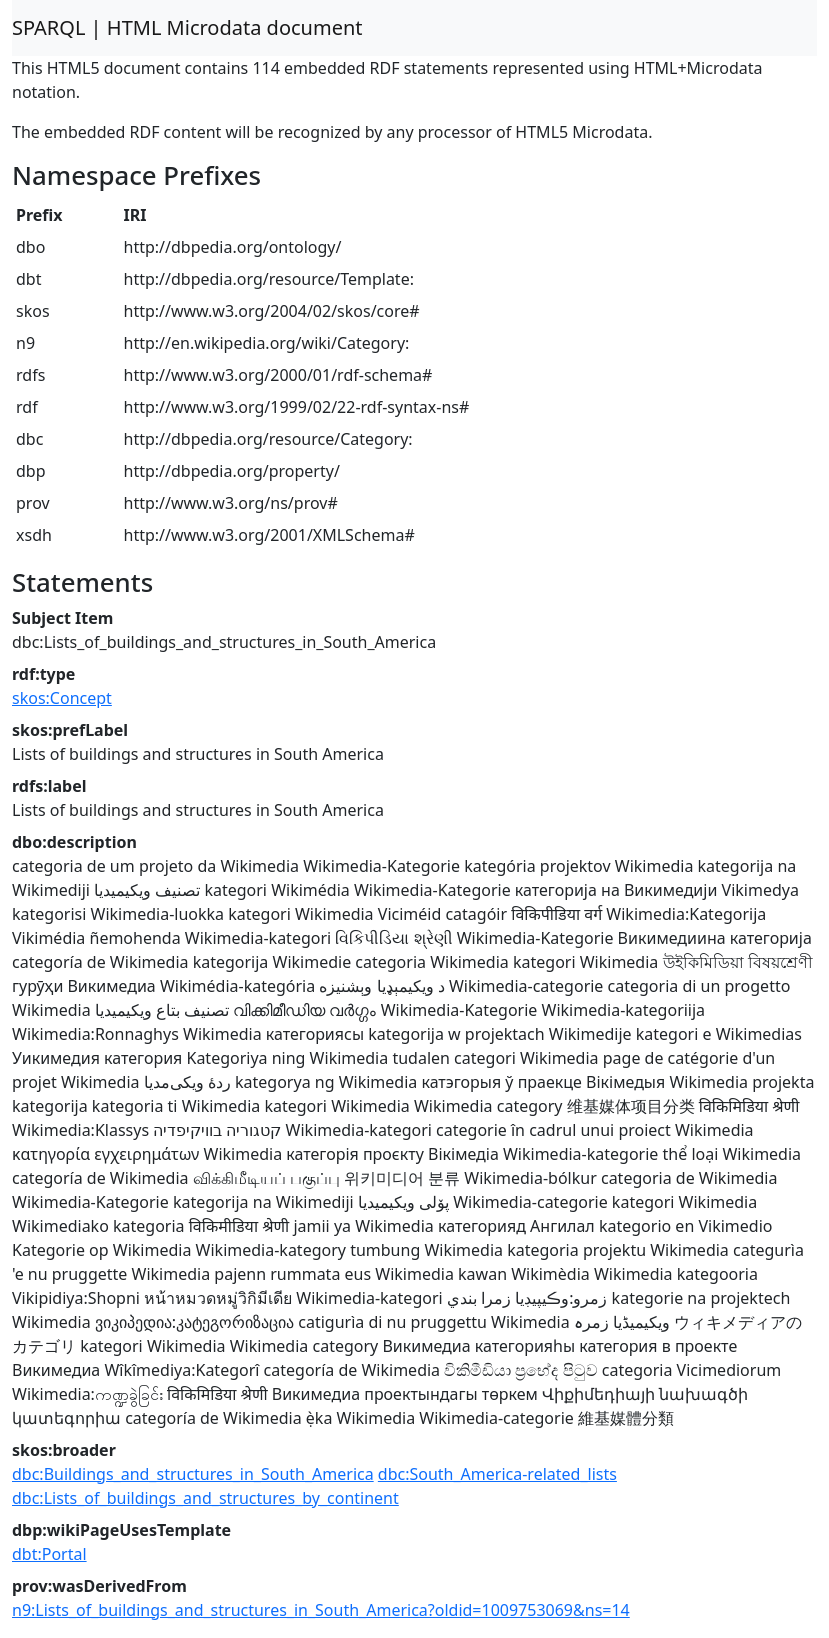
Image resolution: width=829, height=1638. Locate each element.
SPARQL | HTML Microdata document (187, 27)
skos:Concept (62, 698)
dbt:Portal (49, 1554)
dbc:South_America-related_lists (497, 1474)
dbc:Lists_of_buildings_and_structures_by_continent (205, 1498)
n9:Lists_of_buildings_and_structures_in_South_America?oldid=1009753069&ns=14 (321, 1610)
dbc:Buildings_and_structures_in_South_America (193, 1474)
